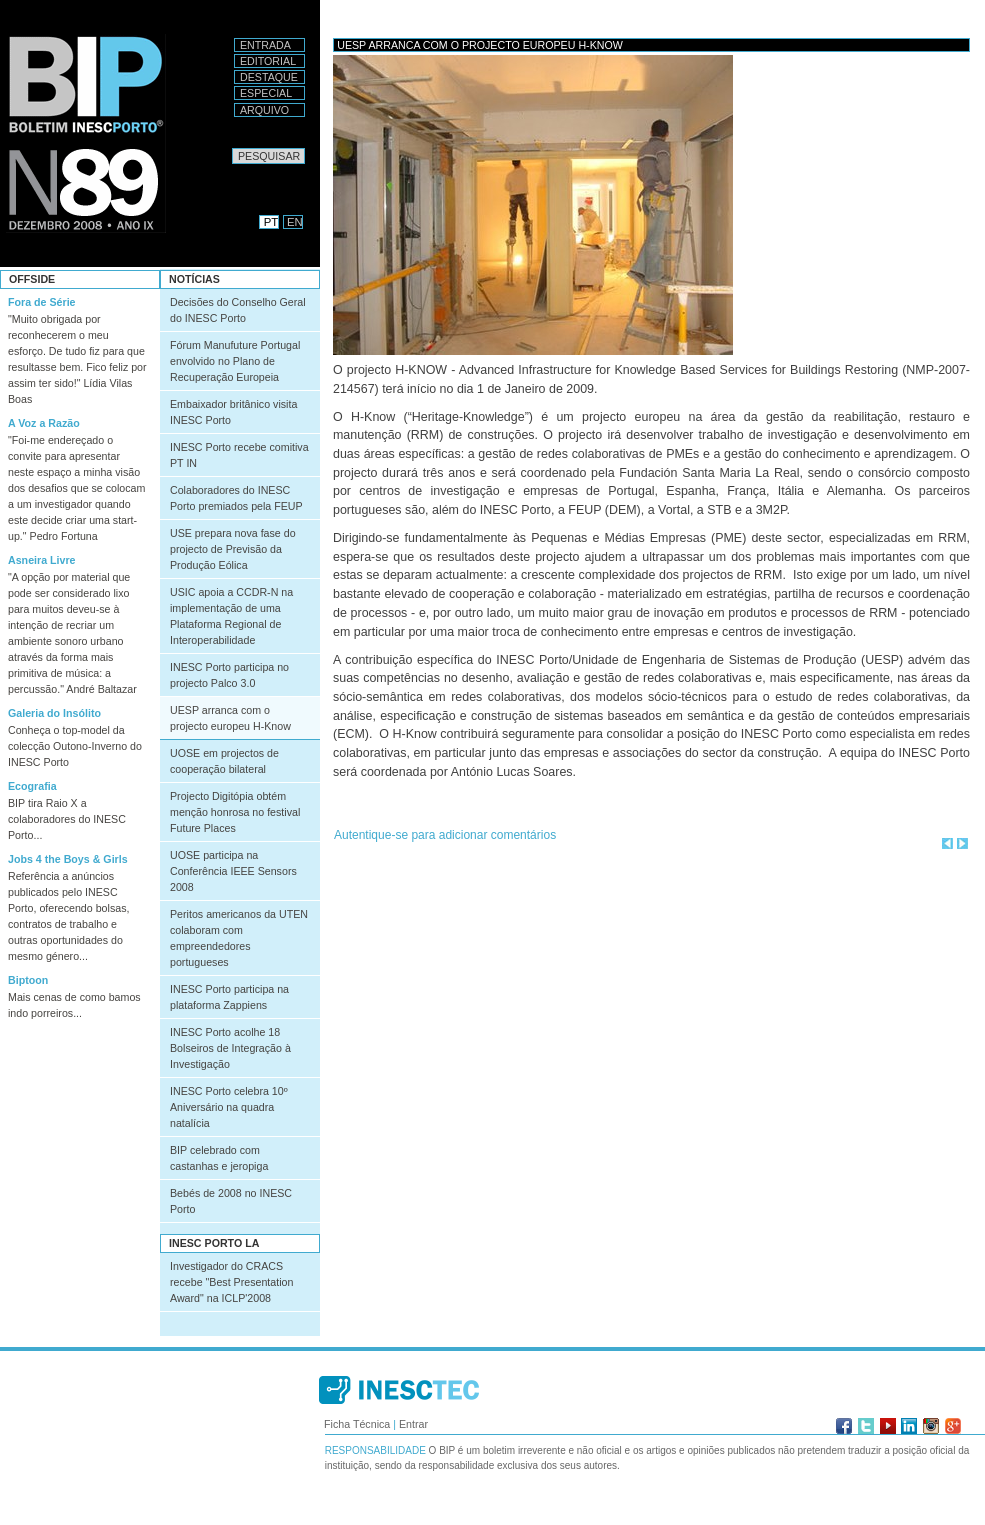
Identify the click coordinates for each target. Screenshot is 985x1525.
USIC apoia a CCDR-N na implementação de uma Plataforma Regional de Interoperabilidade (231, 616)
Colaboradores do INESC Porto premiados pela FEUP (236, 498)
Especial (266, 93)
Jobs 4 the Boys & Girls (68, 859)
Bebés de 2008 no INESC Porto (231, 1201)
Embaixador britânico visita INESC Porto (233, 412)
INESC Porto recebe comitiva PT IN (239, 455)
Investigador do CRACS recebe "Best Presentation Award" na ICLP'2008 (231, 1282)
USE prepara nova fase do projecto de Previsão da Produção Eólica (233, 549)
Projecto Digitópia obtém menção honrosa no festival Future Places (235, 812)
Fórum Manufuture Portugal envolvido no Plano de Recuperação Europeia (235, 361)
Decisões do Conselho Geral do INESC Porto (238, 310)
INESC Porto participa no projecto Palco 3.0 (229, 675)
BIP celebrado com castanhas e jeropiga (219, 1158)
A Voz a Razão (44, 423)
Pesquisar (231, 147)
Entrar (413, 1424)
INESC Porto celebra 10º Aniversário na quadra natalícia (229, 1107)
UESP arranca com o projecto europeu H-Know (230, 718)
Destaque (269, 77)
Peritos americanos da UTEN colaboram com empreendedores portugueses (239, 938)
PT (271, 222)
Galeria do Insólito (54, 713)
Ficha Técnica (357, 1424)
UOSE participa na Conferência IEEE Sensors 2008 (233, 871)
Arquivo (264, 110)
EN (295, 222)
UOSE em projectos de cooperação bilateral (224, 761)
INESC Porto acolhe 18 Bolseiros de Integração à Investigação (230, 1048)
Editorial (268, 61)
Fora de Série (42, 302)
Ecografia (32, 786)
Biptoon (28, 980)
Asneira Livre (42, 560)
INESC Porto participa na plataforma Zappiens (229, 997)
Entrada (265, 45)
